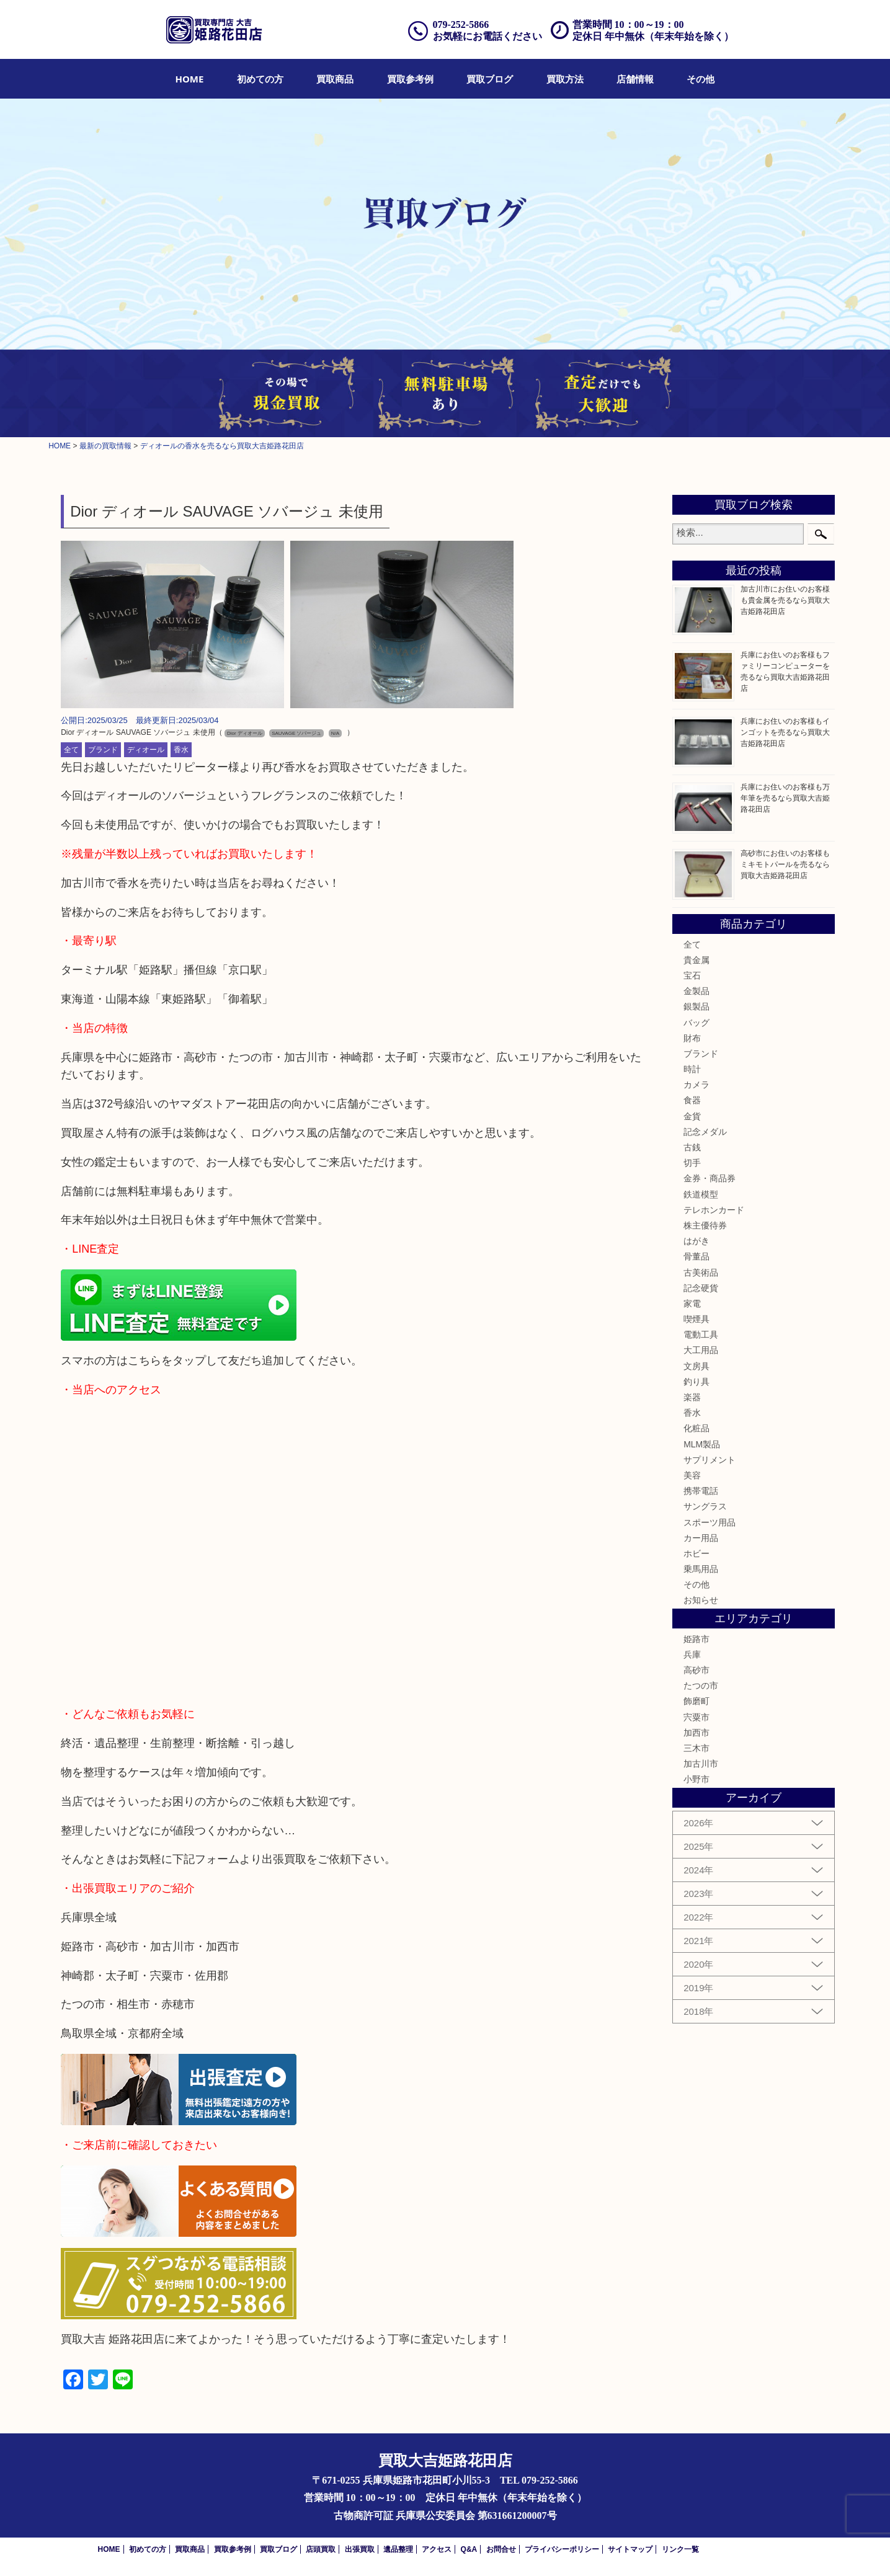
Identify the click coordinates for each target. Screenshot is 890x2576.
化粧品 (696, 1428)
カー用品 (700, 1538)
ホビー (696, 1553)
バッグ (696, 1023)
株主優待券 (705, 1225)
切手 (692, 1163)
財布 (692, 1038)
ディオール (145, 749)
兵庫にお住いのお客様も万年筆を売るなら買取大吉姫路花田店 (785, 798)
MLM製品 (701, 1444)
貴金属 (696, 960)
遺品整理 (398, 2549)
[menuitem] (189, 78)
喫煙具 (696, 1319)
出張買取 (360, 2549)
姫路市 (696, 1639)
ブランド (103, 749)
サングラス (705, 1506)
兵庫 (692, 1654)
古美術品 (700, 1272)
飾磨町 (696, 1701)
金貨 (692, 1116)
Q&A (469, 2549)
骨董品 (696, 1256)
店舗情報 (635, 79)
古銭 (692, 1147)
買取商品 (335, 79)
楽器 (692, 1397)
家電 (692, 1303)
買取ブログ (489, 79)
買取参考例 (410, 79)
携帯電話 (700, 1491)
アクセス (437, 2549)
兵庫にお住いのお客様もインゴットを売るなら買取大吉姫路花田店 (785, 732)
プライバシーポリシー (562, 2549)
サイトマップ (630, 2549)
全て (71, 749)
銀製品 (696, 1006)
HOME (190, 79)
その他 (700, 79)
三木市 (696, 1748)
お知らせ (700, 1600)
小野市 (696, 1779)
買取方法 (565, 79)
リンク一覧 (680, 2549)
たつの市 (700, 1685)
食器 (692, 1100)
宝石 (692, 975)
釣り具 (696, 1382)
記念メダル (705, 1132)
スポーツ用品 (709, 1522)
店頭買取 (321, 2549)
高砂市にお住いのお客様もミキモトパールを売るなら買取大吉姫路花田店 (785, 864)
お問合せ (501, 2549)
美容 (692, 1475)
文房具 (696, 1366)
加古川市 (700, 1764)
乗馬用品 (700, 1569)
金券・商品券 (709, 1178)
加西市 (696, 1733)
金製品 (696, 991)
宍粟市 (696, 1717)
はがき (696, 1241)
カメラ (696, 1085)
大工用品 (700, 1350)
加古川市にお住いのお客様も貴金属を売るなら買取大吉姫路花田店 (785, 600)
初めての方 (260, 79)
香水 (181, 749)
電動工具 (700, 1334)
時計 (692, 1069)
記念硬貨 (700, 1288)
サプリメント (709, 1460)
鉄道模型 (700, 1194)
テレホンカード (713, 1210)
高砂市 (696, 1670)
